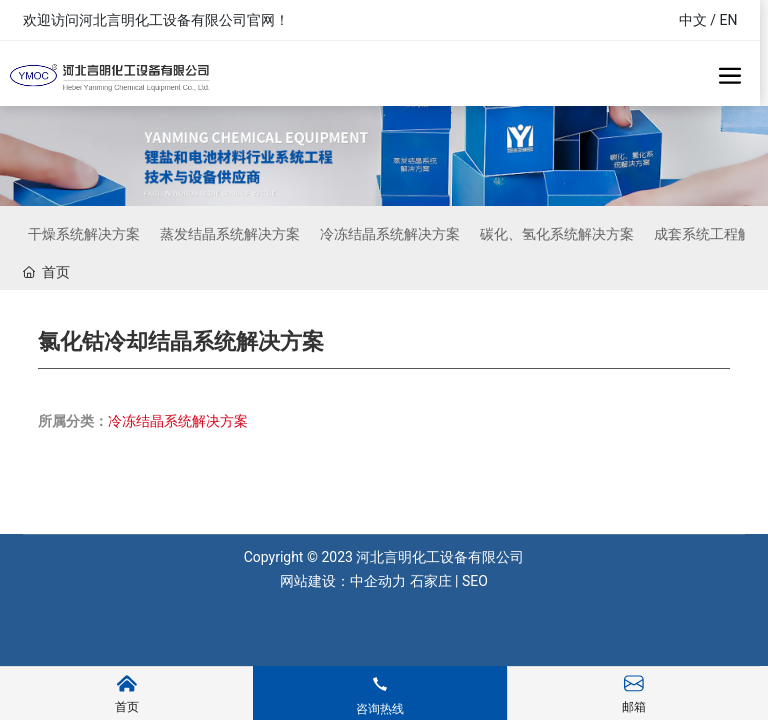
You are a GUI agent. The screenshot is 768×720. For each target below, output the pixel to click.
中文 (693, 20)
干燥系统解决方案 (84, 234)
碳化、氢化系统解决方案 (557, 234)
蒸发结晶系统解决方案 (230, 234)
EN (729, 20)
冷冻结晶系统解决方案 (390, 234)
